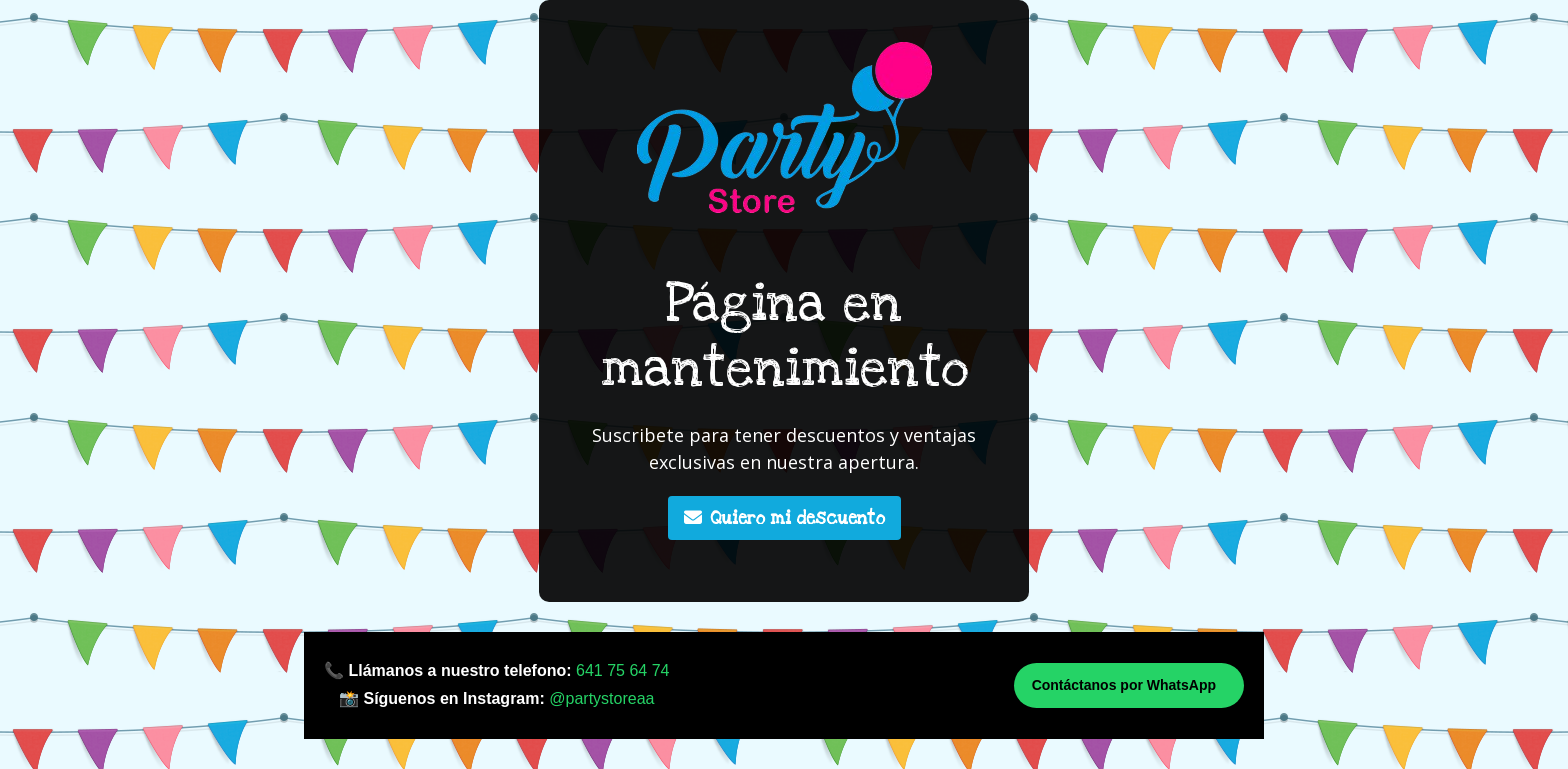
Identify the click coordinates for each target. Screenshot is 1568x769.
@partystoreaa (601, 698)
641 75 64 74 (622, 670)
